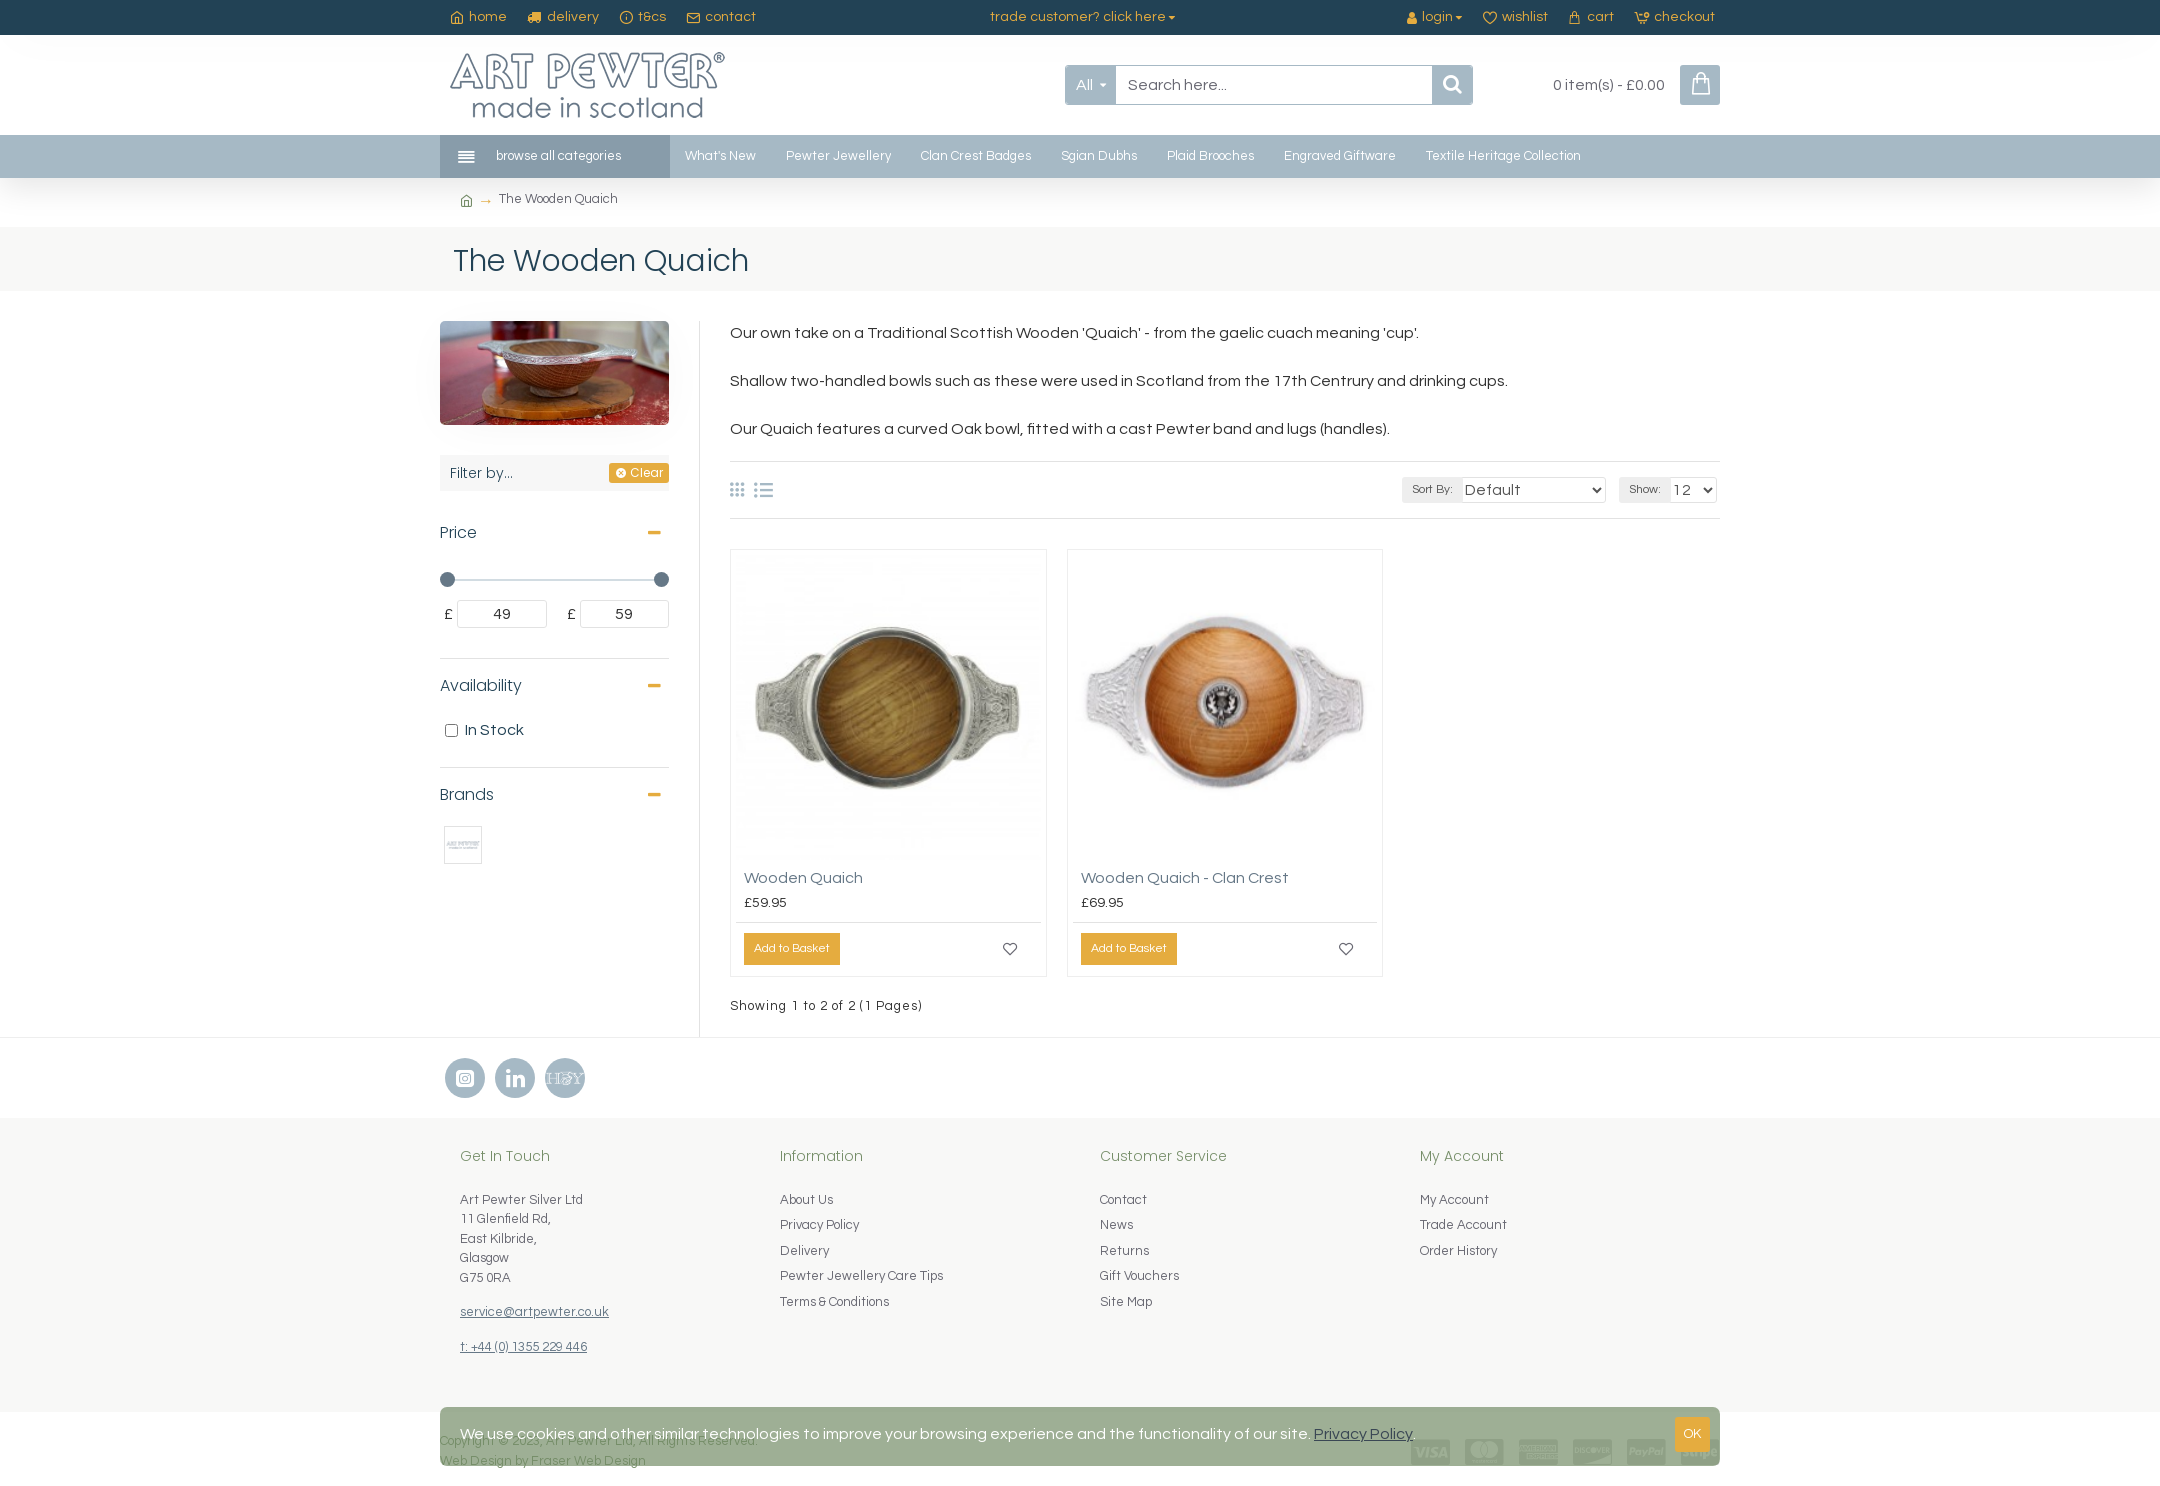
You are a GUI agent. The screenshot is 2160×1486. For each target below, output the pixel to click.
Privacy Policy (1363, 1434)
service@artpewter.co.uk (534, 1312)
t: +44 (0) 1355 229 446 (523, 1347)
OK (1692, 1434)
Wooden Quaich (803, 878)
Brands (467, 794)
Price (458, 532)
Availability (481, 685)
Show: (1651, 489)
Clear (646, 472)
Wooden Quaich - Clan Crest (1185, 878)
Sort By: (1464, 489)
